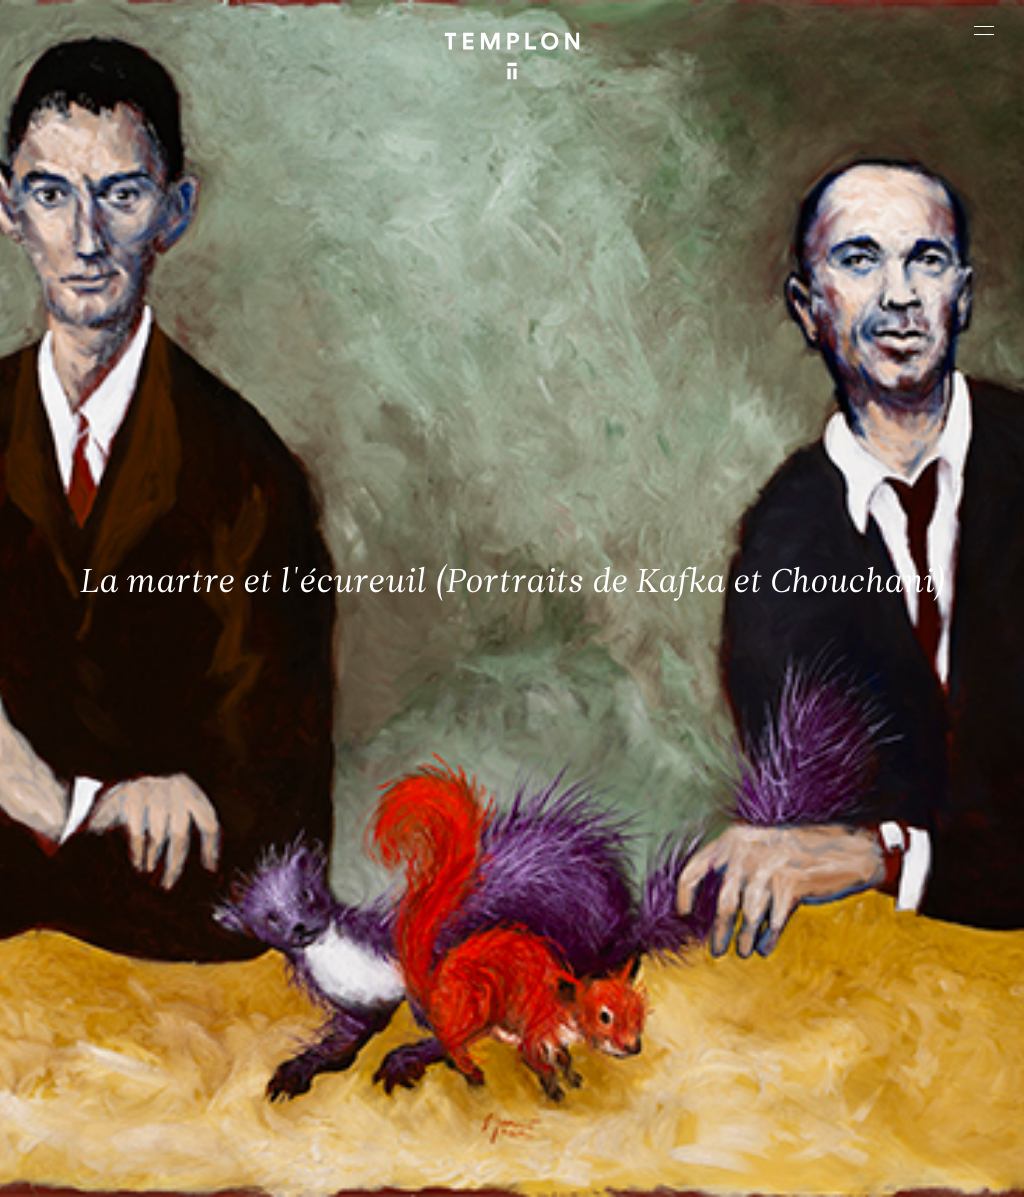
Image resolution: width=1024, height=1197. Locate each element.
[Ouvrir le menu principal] (984, 30)
